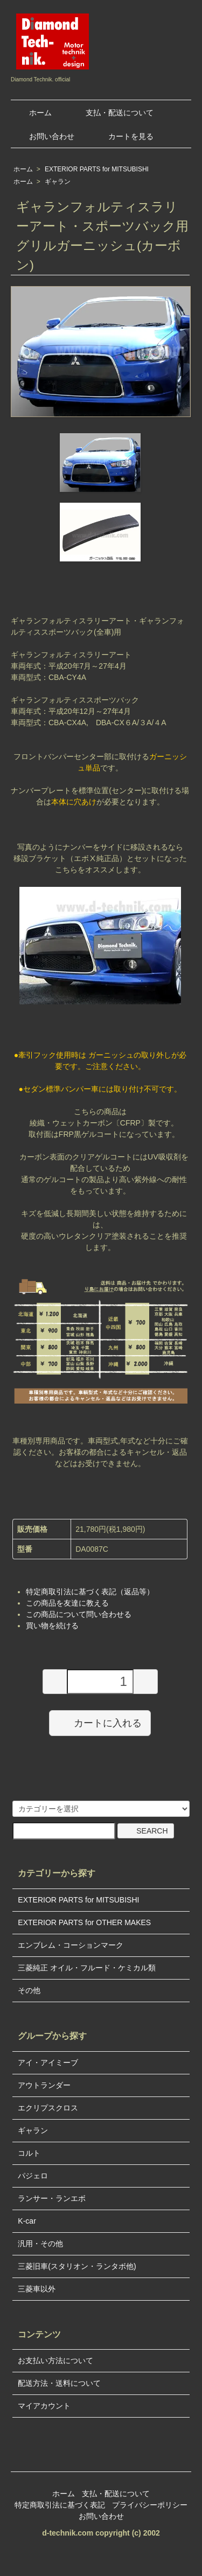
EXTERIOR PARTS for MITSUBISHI (97, 169)
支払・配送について (112, 112)
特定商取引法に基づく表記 (60, 2505)
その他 (29, 1990)
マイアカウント (44, 2405)
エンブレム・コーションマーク (70, 1945)
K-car (27, 2221)
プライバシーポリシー (149, 2505)
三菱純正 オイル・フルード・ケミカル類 (87, 1967)
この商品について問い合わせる (78, 1614)
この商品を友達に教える (67, 1603)
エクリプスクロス (48, 2107)
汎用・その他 (40, 2243)
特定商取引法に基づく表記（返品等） (90, 1591)
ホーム (32, 112)
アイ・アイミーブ (48, 2062)
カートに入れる (100, 1722)
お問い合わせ (43, 136)
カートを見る (123, 136)
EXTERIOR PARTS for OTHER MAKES (84, 1922)
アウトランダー (44, 2085)
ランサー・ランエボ (52, 2198)
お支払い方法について (55, 2360)
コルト (29, 2153)
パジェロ (33, 2175)
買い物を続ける (52, 1625)
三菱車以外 (36, 2289)
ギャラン (58, 181)
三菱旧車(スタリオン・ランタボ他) (77, 2266)
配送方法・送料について (59, 2383)
